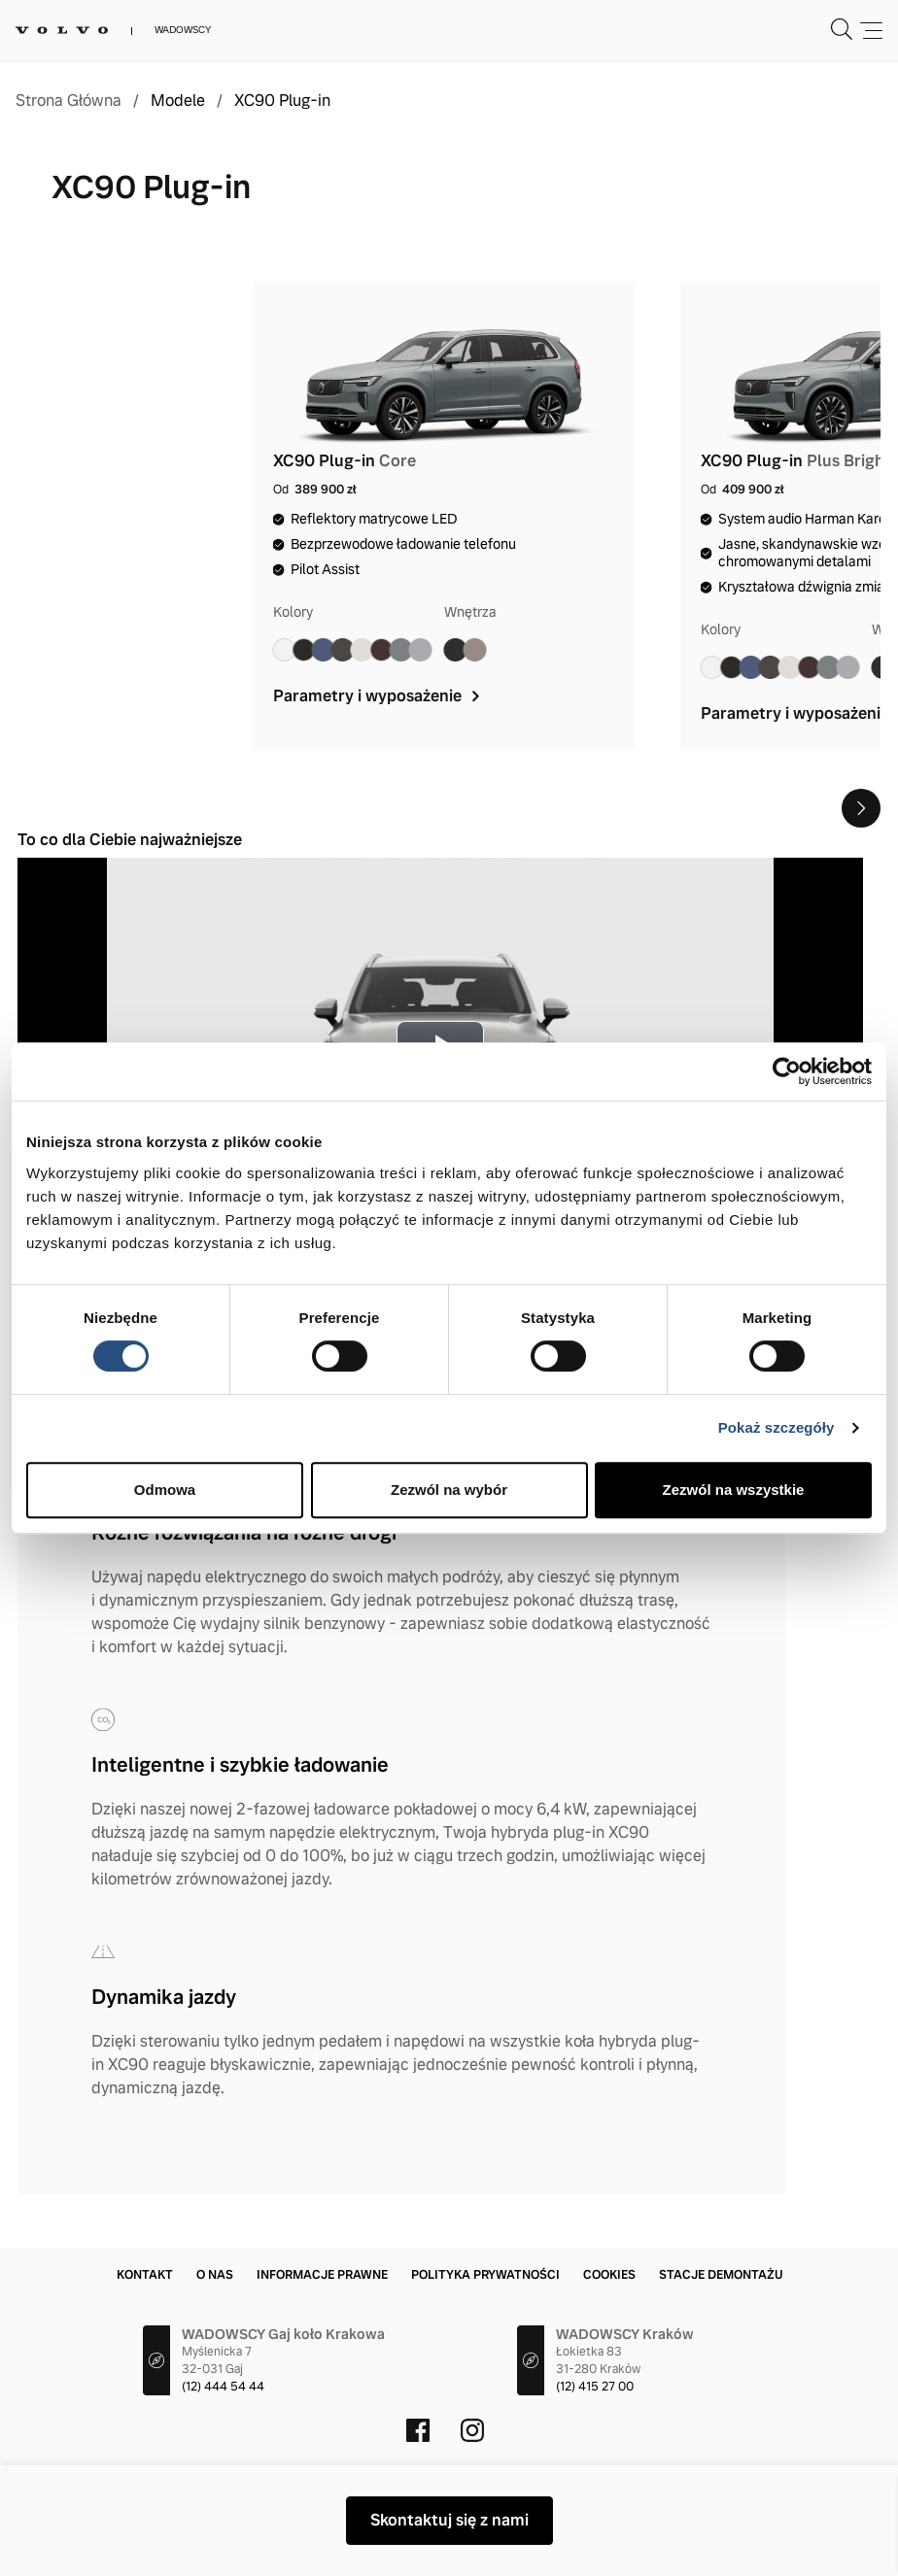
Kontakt (145, 2275)
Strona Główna (68, 101)
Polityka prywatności (485, 2275)
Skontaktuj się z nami (449, 2520)
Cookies (609, 2275)
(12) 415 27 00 (595, 2386)
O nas (214, 2275)
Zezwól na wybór (449, 1489)
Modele (178, 101)
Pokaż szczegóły (776, 1427)
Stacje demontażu (720, 2275)
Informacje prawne (322, 2275)
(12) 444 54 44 (223, 2386)
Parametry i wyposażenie (378, 696)
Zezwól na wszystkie (734, 1489)
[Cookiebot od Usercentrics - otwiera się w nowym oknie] (787, 1071)
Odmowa (164, 1489)
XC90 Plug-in (282, 101)
